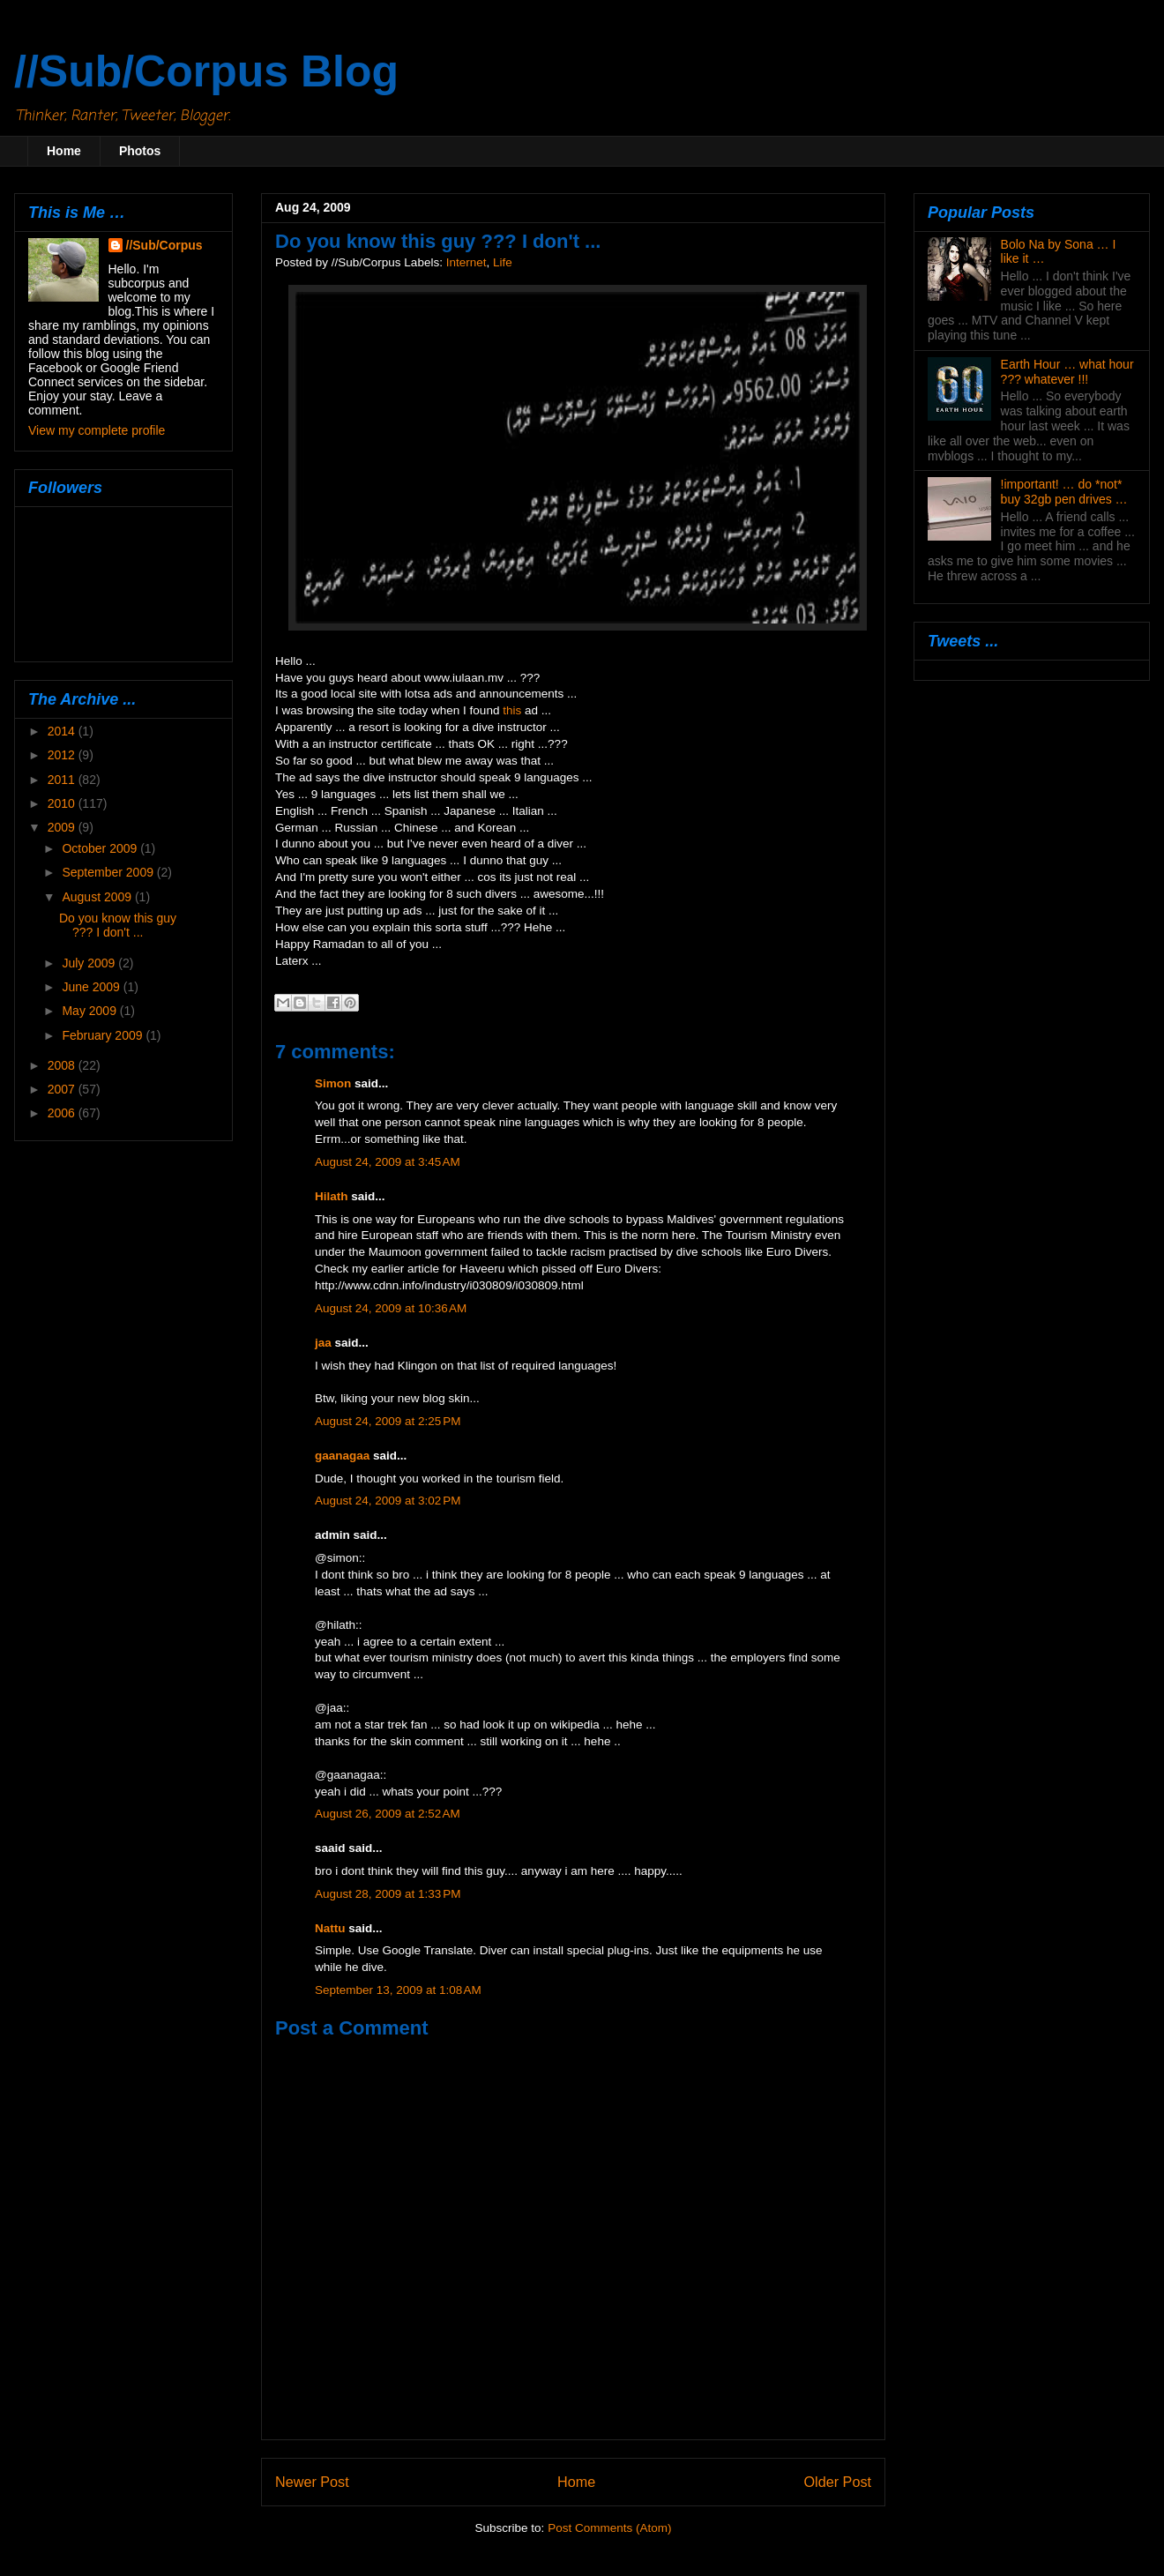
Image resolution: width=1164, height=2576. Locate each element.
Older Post (837, 2482)
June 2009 (92, 987)
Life (502, 262)
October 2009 (101, 848)
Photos (139, 151)
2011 (63, 780)
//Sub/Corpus (164, 245)
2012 (63, 755)
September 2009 (109, 872)
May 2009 (90, 1011)
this (512, 710)
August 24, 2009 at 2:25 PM (388, 1421)
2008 (63, 1065)
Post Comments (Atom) (609, 2528)
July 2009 (90, 963)
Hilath (331, 1196)
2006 (63, 1113)
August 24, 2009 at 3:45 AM (387, 1162)
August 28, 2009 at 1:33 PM (388, 1893)
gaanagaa (342, 1455)
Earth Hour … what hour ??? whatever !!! (1067, 371)
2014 (63, 731)
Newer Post (312, 2482)
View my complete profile (96, 430)
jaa (323, 1342)
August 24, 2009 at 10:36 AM (390, 1308)
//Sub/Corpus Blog (206, 71)
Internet (466, 262)
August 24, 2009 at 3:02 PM (388, 1500)
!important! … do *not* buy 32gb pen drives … (1064, 491)
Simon (333, 1083)
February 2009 (104, 1035)
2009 (63, 827)
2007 (63, 1089)
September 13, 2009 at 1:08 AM (398, 1990)
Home (64, 151)
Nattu (330, 1928)
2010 (63, 803)
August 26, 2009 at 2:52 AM (387, 1813)
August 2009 (98, 897)
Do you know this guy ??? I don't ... (117, 925)
